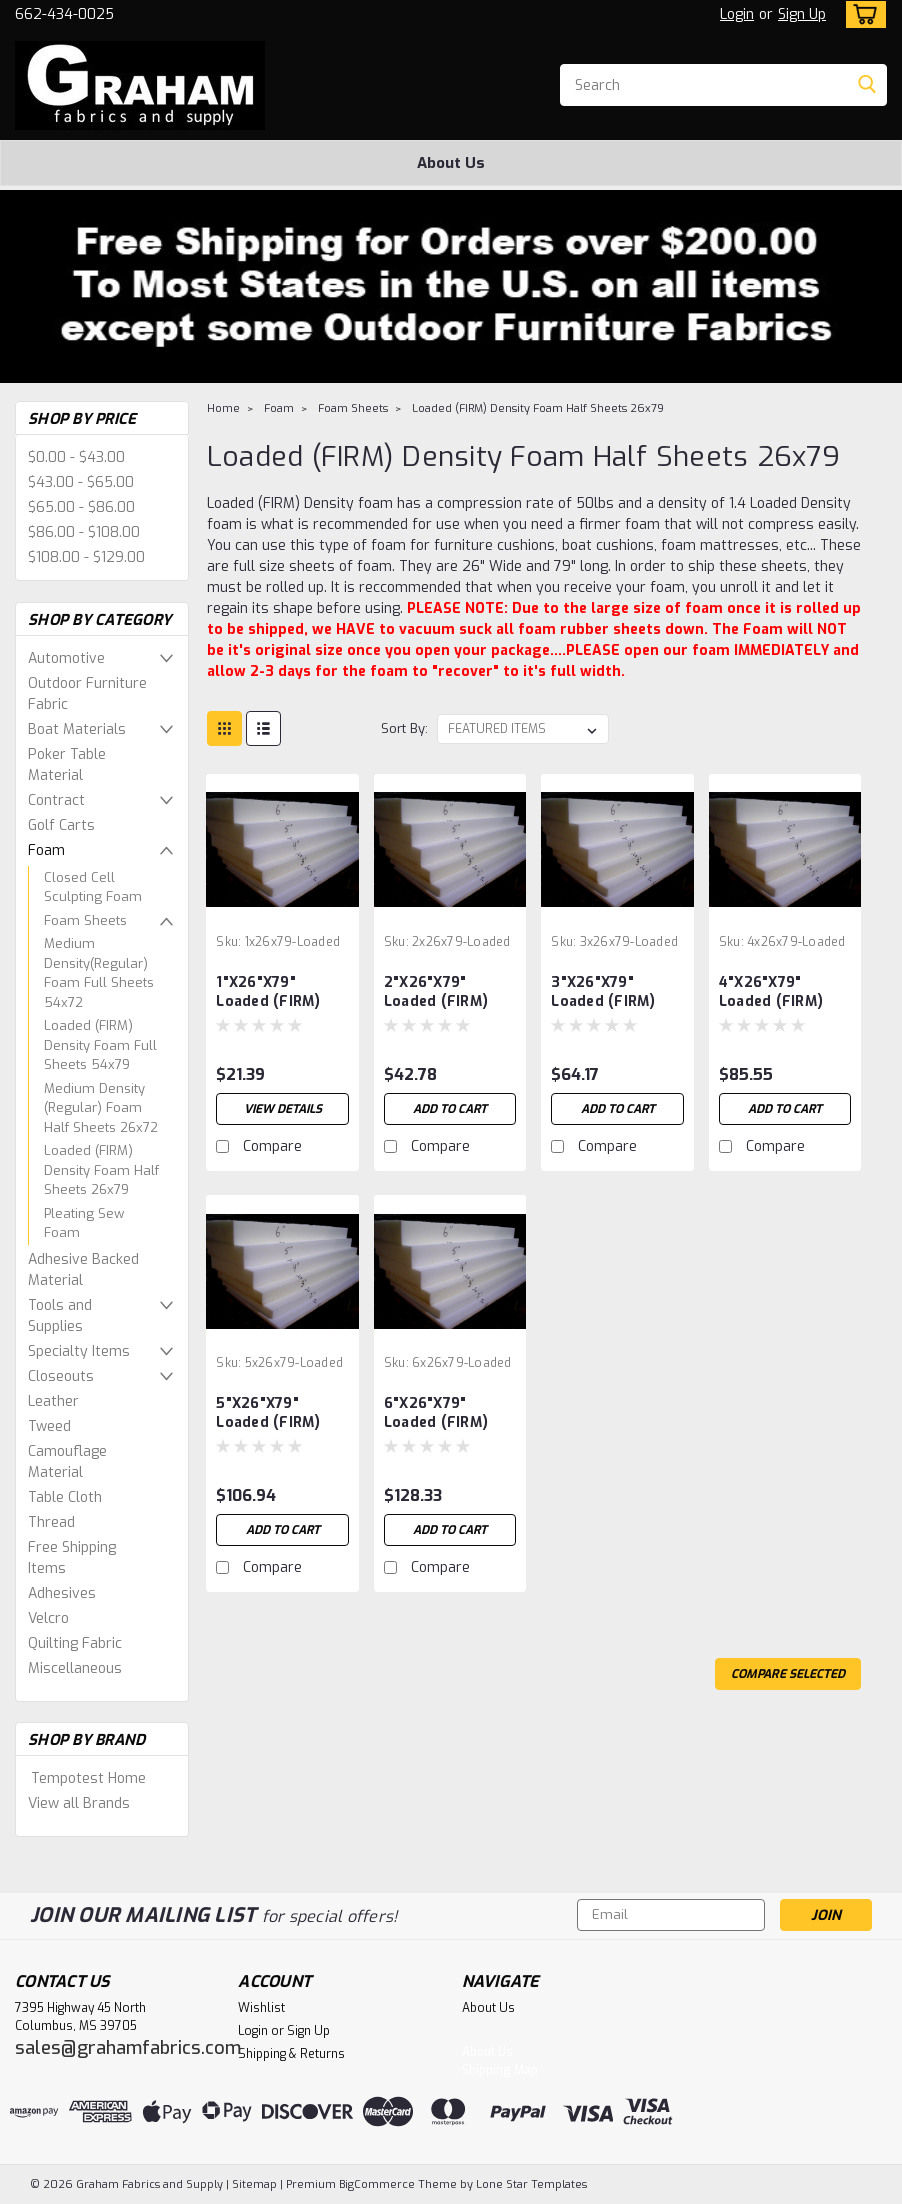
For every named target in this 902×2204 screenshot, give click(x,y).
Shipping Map (500, 2070)
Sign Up (802, 14)
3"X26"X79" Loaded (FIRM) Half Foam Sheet (612, 993)
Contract (56, 800)
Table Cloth (65, 1497)
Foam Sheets (85, 920)
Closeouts (61, 1376)
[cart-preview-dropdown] (861, 14)
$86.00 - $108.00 (84, 532)
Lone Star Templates (531, 2184)
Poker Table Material (67, 765)
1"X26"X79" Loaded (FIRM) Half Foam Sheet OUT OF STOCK (277, 993)
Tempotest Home (88, 1778)
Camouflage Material (67, 1462)
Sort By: (404, 728)
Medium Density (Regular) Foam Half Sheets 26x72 (101, 1108)
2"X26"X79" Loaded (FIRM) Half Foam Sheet (445, 993)
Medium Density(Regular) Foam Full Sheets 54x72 (99, 973)
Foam (46, 850)
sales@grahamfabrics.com (128, 2048)
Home (223, 408)
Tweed (49, 1426)
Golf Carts (61, 825)
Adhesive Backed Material (83, 1270)
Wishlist (261, 2008)
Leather (53, 1401)
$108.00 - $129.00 (86, 557)
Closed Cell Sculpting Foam (93, 887)
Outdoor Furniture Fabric (87, 694)
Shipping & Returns (291, 2054)
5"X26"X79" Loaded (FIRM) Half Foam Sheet (277, 1414)
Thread (51, 1522)
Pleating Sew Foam (84, 1223)
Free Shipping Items (72, 1558)
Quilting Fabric (75, 1643)
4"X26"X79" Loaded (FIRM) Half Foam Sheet (780, 993)
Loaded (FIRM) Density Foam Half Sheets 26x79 (101, 1170)
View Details (282, 1108)
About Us (451, 163)
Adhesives (62, 1593)
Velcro (48, 1618)
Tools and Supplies (60, 1316)
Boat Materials (77, 729)
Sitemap (254, 2184)
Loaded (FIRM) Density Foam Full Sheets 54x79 (100, 1045)
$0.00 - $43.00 (76, 457)
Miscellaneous (75, 1668)
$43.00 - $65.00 (81, 482)
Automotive (66, 658)
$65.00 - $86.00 (81, 507)
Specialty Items (79, 1351)
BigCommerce (377, 2184)
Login (737, 14)
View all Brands (79, 1803)
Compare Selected (788, 1674)
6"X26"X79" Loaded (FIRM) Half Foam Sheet (445, 1414)
